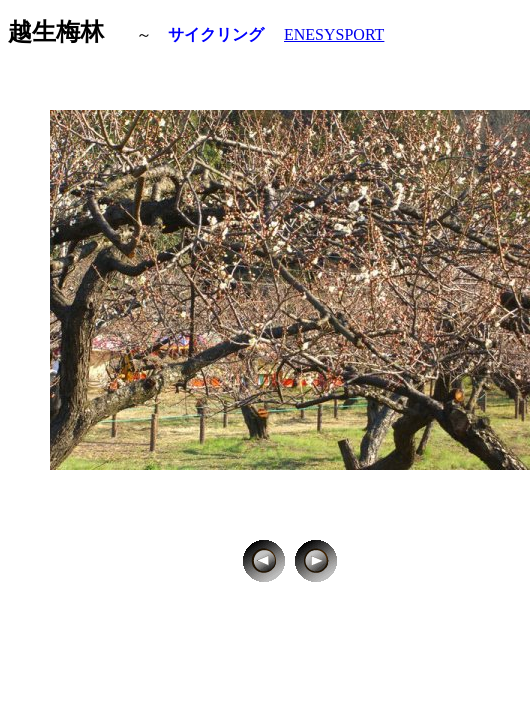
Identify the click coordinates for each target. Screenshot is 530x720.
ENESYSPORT (334, 34)
